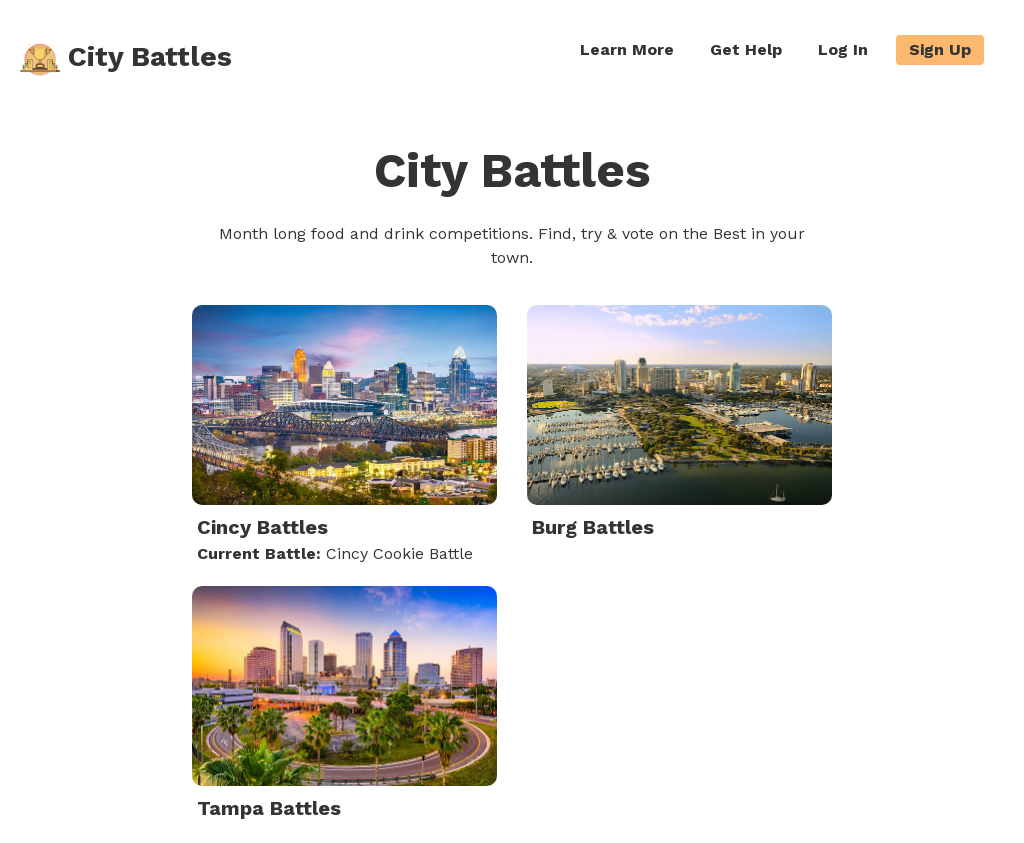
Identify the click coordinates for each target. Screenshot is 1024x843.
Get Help (746, 49)
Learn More (627, 49)
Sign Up (940, 49)
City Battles (126, 59)
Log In (843, 49)
